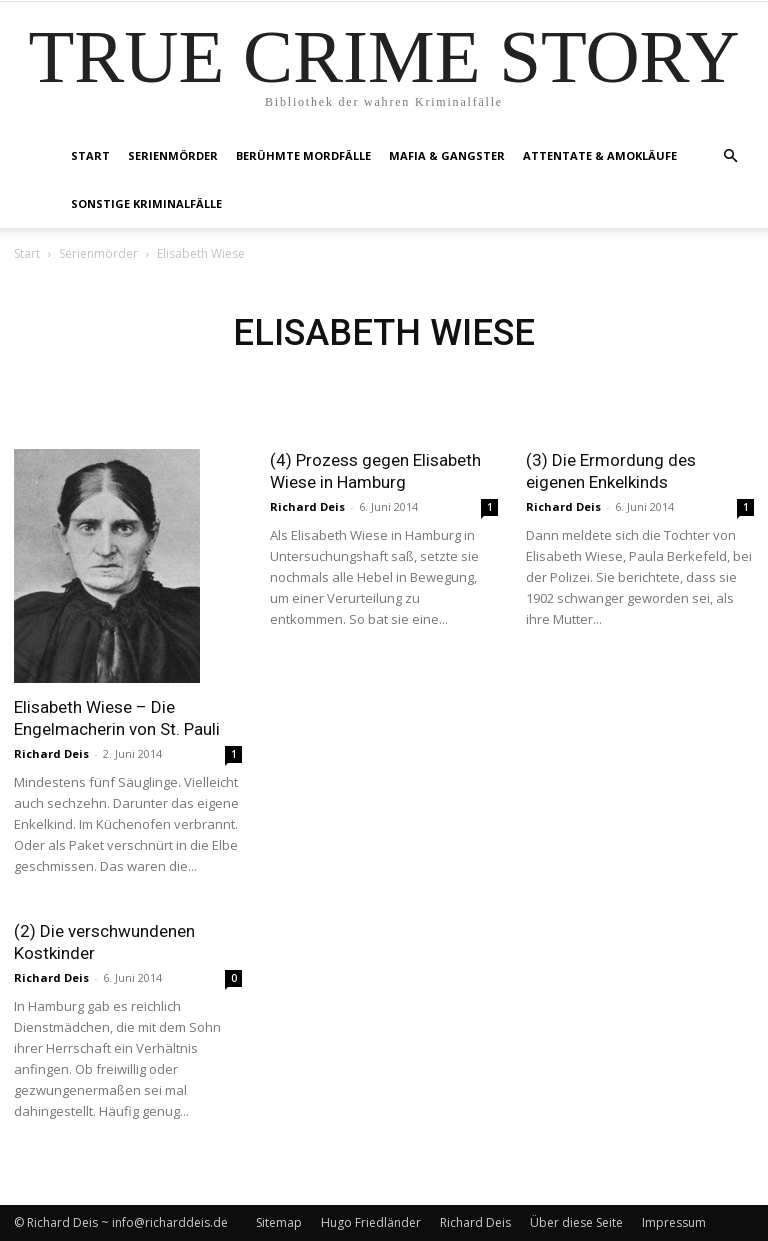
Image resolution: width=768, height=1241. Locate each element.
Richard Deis (51, 753)
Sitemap (279, 1222)
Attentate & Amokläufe (600, 155)
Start (90, 155)
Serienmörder (173, 155)
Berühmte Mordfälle (303, 155)
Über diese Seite (576, 1222)
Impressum (674, 1222)
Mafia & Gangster (447, 155)
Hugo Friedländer (371, 1222)
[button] (730, 156)
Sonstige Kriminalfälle (146, 203)
